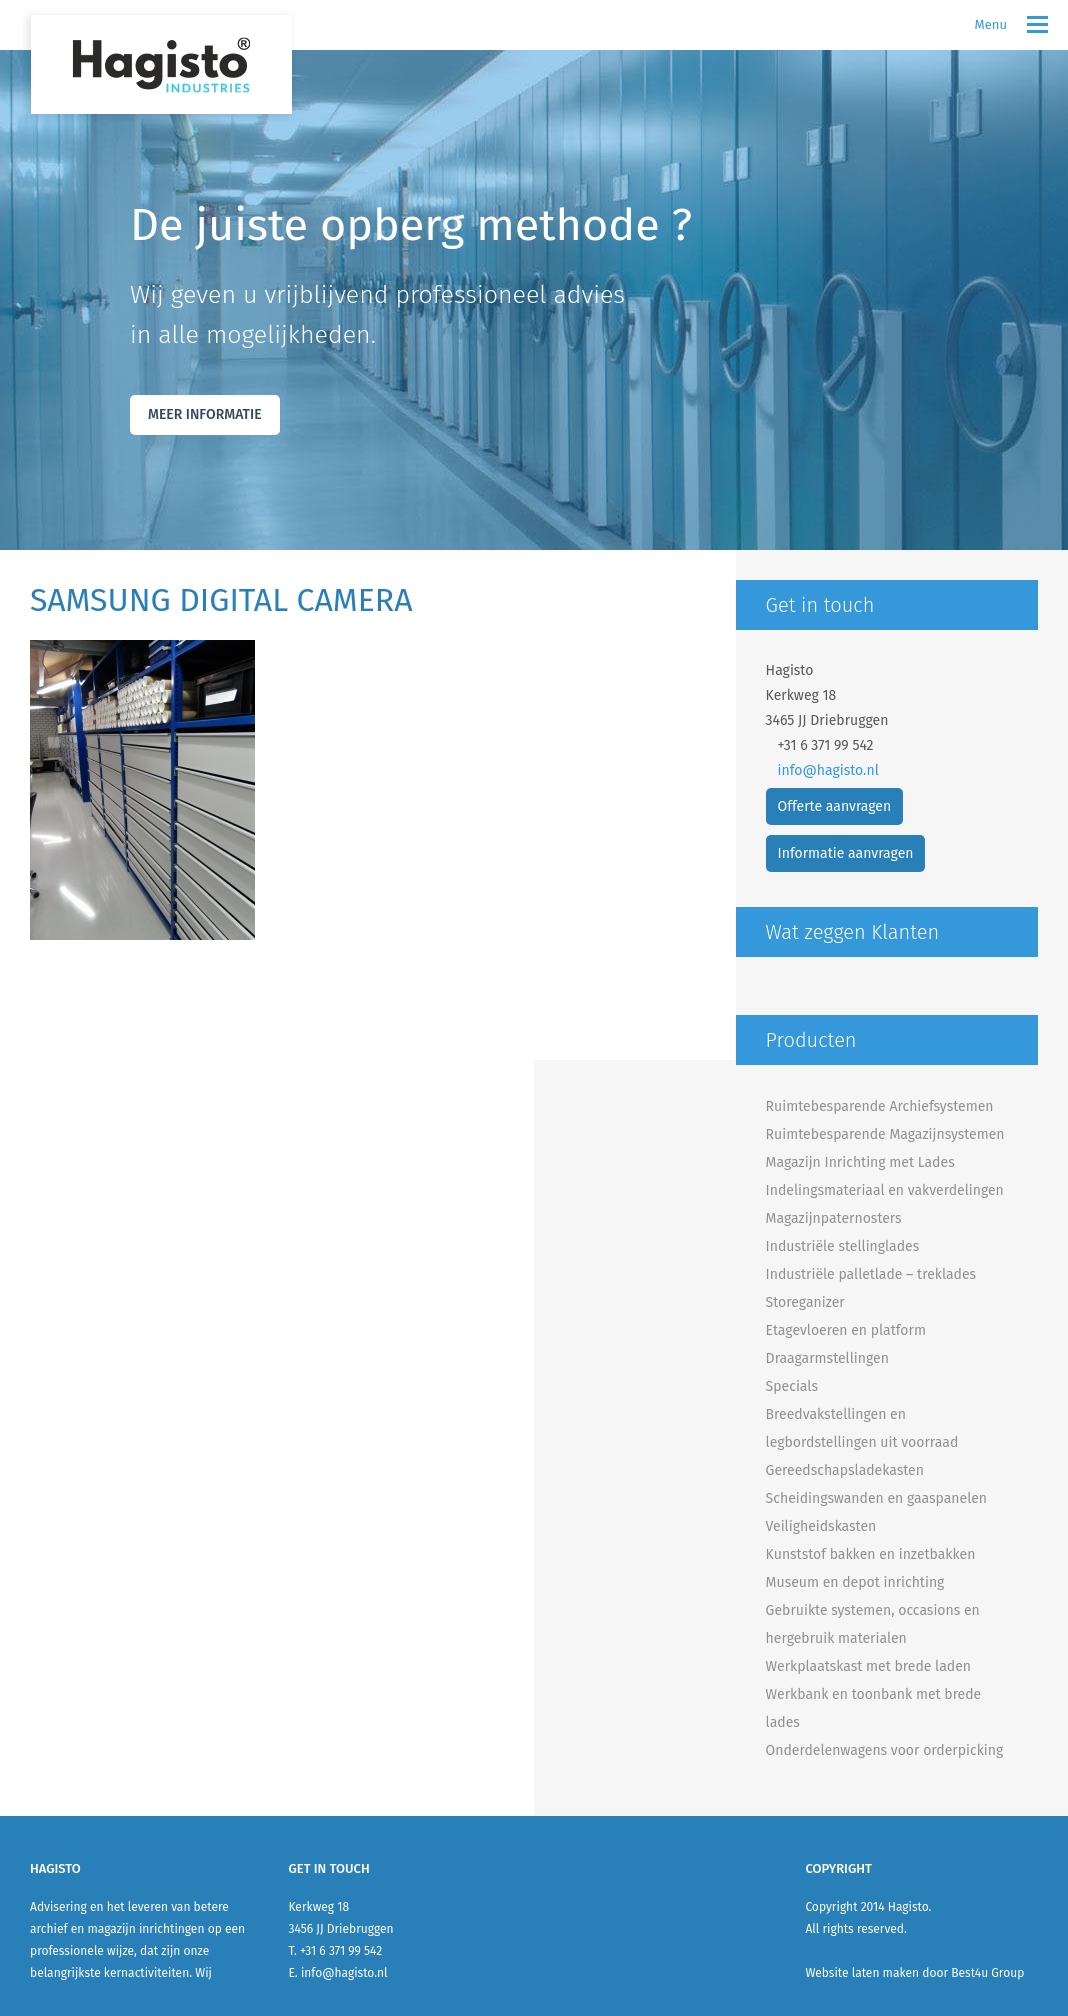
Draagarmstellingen (827, 1358)
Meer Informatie (205, 414)
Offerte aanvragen (835, 806)
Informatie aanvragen (846, 853)
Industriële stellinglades (843, 1246)
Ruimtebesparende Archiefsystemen (880, 1106)
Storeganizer (805, 1302)
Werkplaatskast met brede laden (868, 1666)
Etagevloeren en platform (846, 1330)
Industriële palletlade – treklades (871, 1274)
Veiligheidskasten (821, 1526)
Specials (792, 1386)
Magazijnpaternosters (834, 1218)
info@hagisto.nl (828, 770)
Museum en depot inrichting (855, 1582)
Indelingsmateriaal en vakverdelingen (885, 1190)
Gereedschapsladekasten (845, 1470)
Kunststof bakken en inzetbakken (871, 1554)
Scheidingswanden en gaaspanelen (876, 1498)
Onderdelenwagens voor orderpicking (885, 1750)
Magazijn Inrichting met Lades (860, 1162)
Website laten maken (862, 1973)
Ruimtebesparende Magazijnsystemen (885, 1134)
